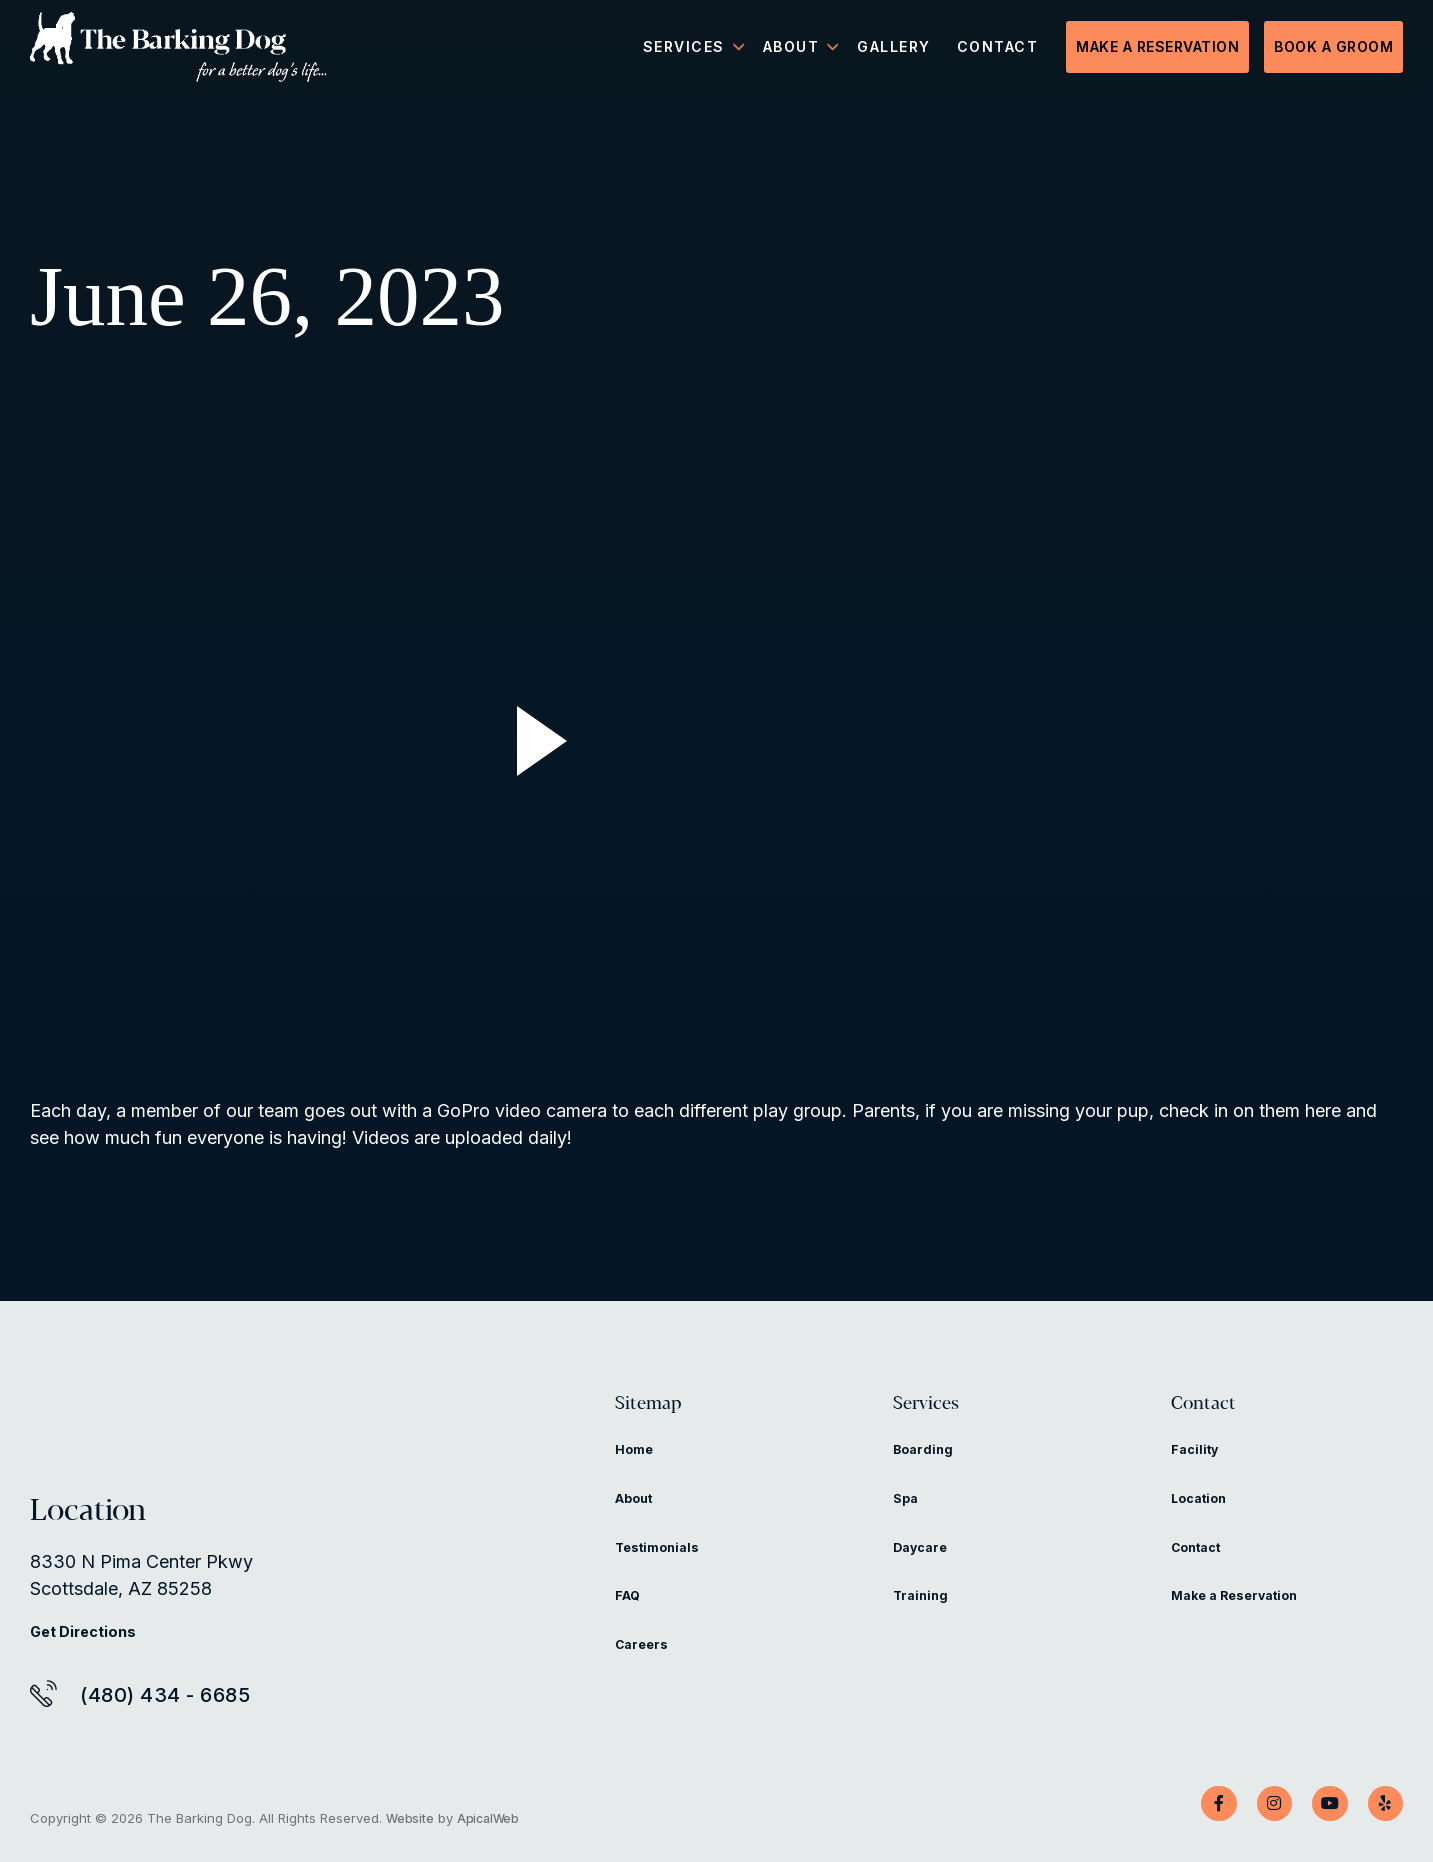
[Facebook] (1196, 1804)
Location (1204, 1515)
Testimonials (664, 1564)
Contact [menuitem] (998, 50)
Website (411, 1818)
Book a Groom (1333, 50)
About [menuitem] (791, 50)
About (638, 1515)
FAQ (630, 1612)
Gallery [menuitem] (894, 50)
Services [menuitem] (684, 50)
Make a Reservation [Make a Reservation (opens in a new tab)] (1247, 1612)
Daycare (925, 1564)
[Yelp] (1382, 1804)
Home (637, 1466)
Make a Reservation (1157, 50)
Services (946, 1413)
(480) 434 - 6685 (165, 1695)
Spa (907, 1515)
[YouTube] (1320, 1804)
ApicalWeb (492, 1818)
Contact (1223, 1413)
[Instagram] (1258, 1804)
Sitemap (669, 1413)
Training (924, 1612)
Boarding (927, 1466)
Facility (1198, 1466)
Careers (646, 1661)
